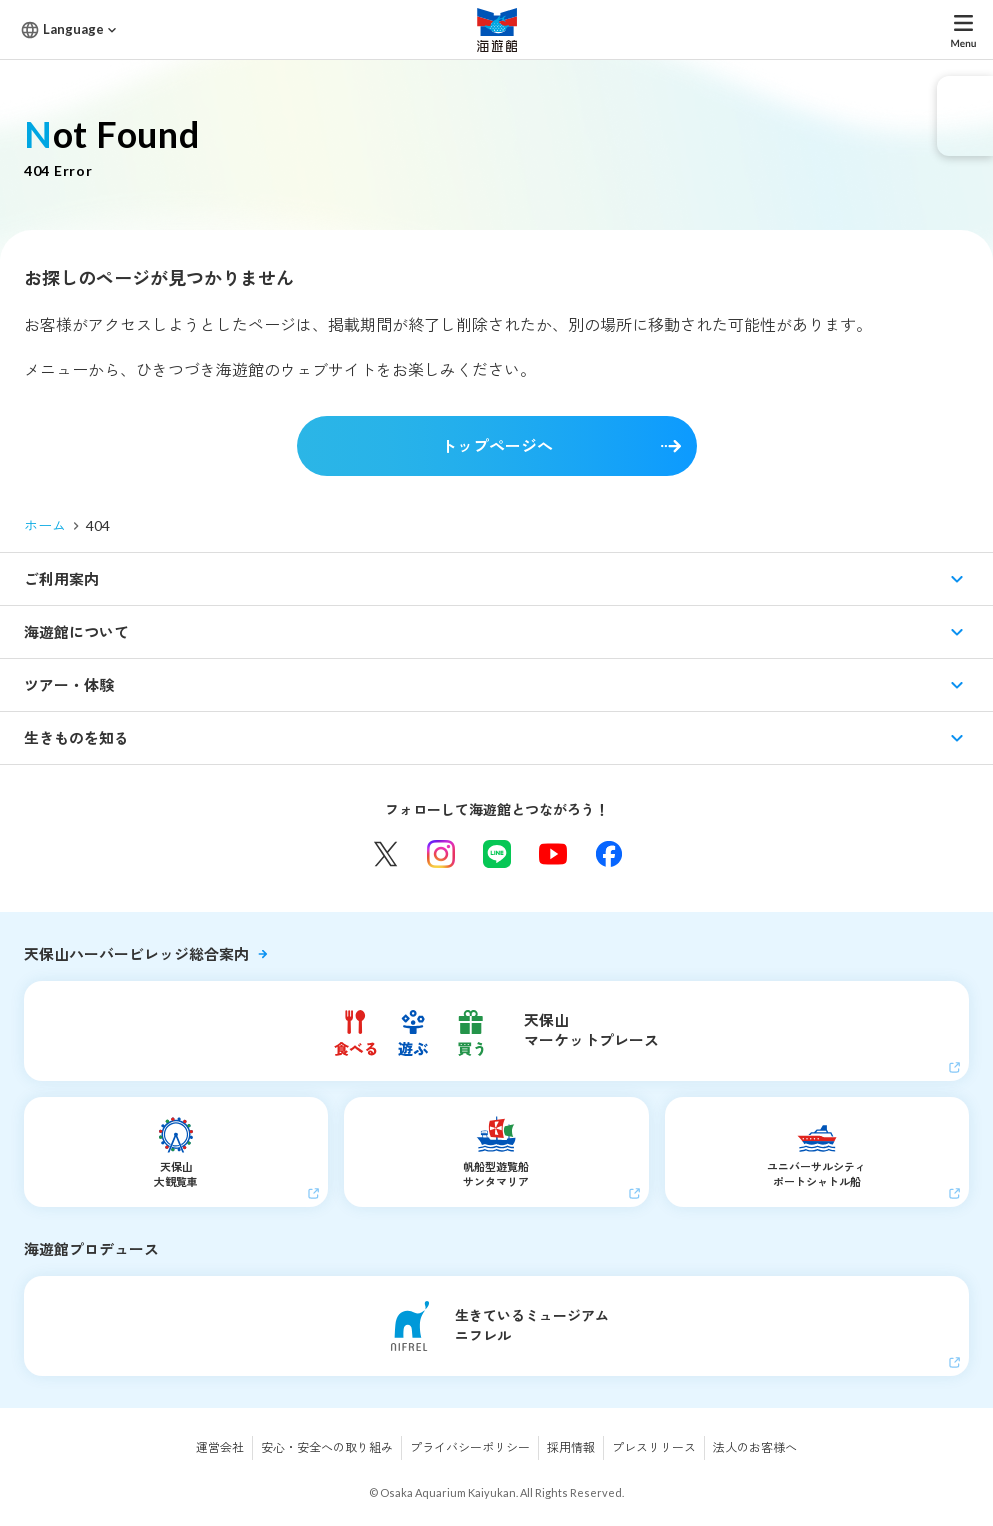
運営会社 (220, 1447)
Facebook (609, 854)
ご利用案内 (61, 579)
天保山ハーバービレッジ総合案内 (136, 954)
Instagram (441, 854)
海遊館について (76, 632)
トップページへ (497, 445)
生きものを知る (76, 738)
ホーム (45, 525)
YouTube (553, 854)
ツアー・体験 (69, 685)
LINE (497, 854)
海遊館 (497, 29)
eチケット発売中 (965, 116)
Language (73, 29)
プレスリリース (654, 1447)
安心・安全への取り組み (327, 1447)
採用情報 (571, 1447)
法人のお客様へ (755, 1447)
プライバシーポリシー (470, 1447)
